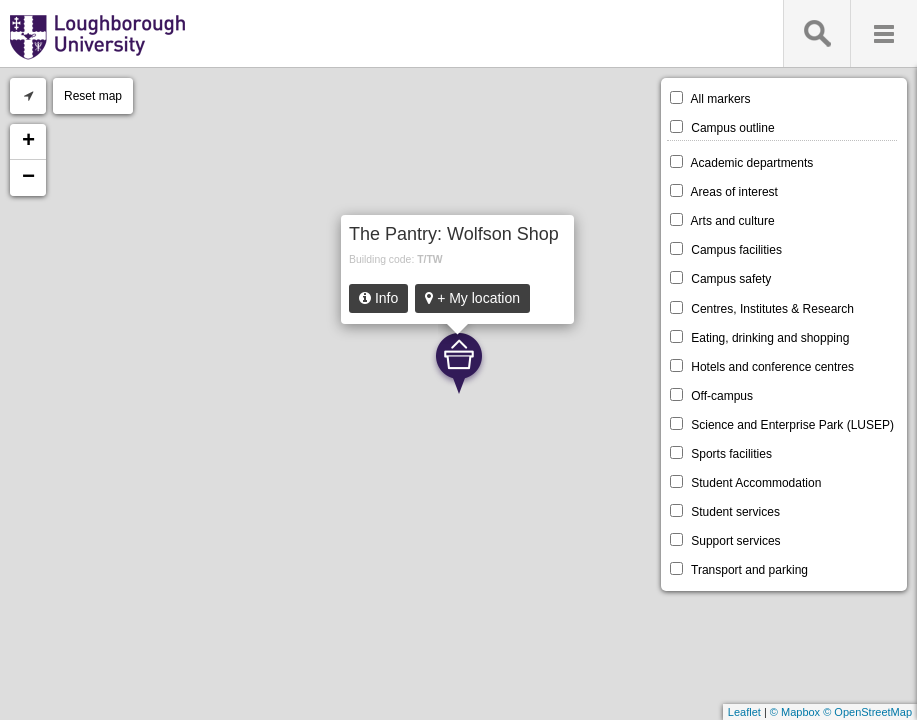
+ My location (472, 298)
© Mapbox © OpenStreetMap (841, 712)
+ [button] (28, 142)
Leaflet (744, 712)
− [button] (28, 178)
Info (378, 298)
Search (816, 33)
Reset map (93, 96)
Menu (883, 33)
